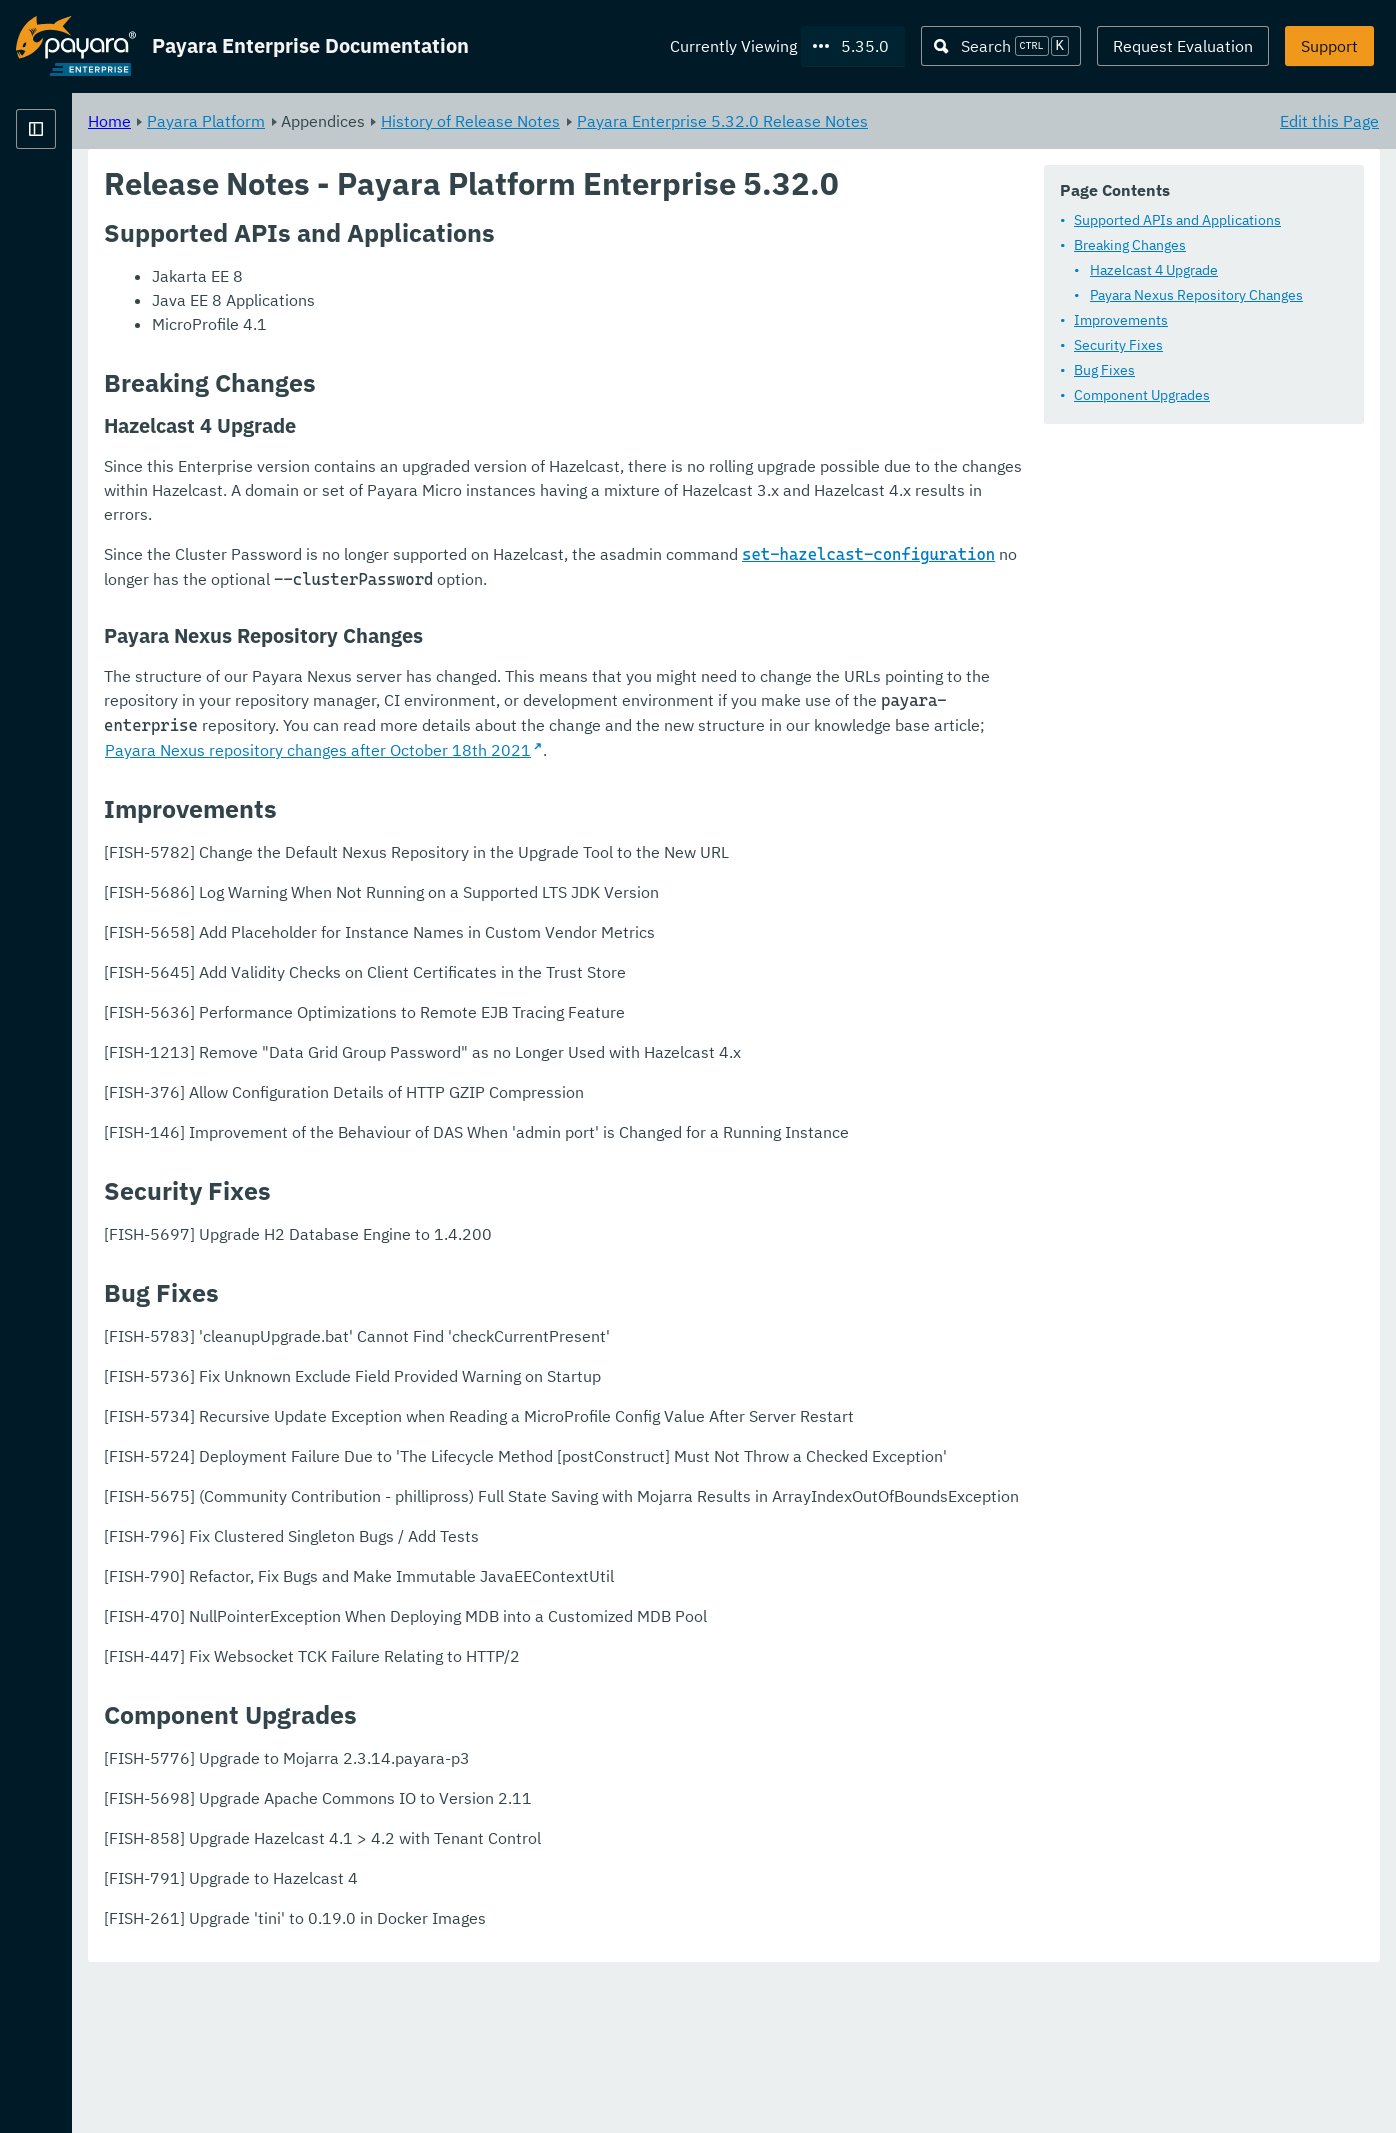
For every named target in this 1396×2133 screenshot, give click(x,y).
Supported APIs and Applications (1177, 220)
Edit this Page (1329, 120)
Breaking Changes (1130, 245)
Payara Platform (76, 200)
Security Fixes (1118, 345)
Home (358, 120)
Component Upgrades (1142, 395)
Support (1329, 46)
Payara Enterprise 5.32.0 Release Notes (971, 120)
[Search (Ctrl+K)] (1001, 46)
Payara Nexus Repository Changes (1196, 295)
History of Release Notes (719, 120)
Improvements (1121, 320)
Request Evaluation (1183, 46)
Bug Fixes (1104, 370)
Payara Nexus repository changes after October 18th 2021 (567, 809)
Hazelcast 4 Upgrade (1154, 270)
